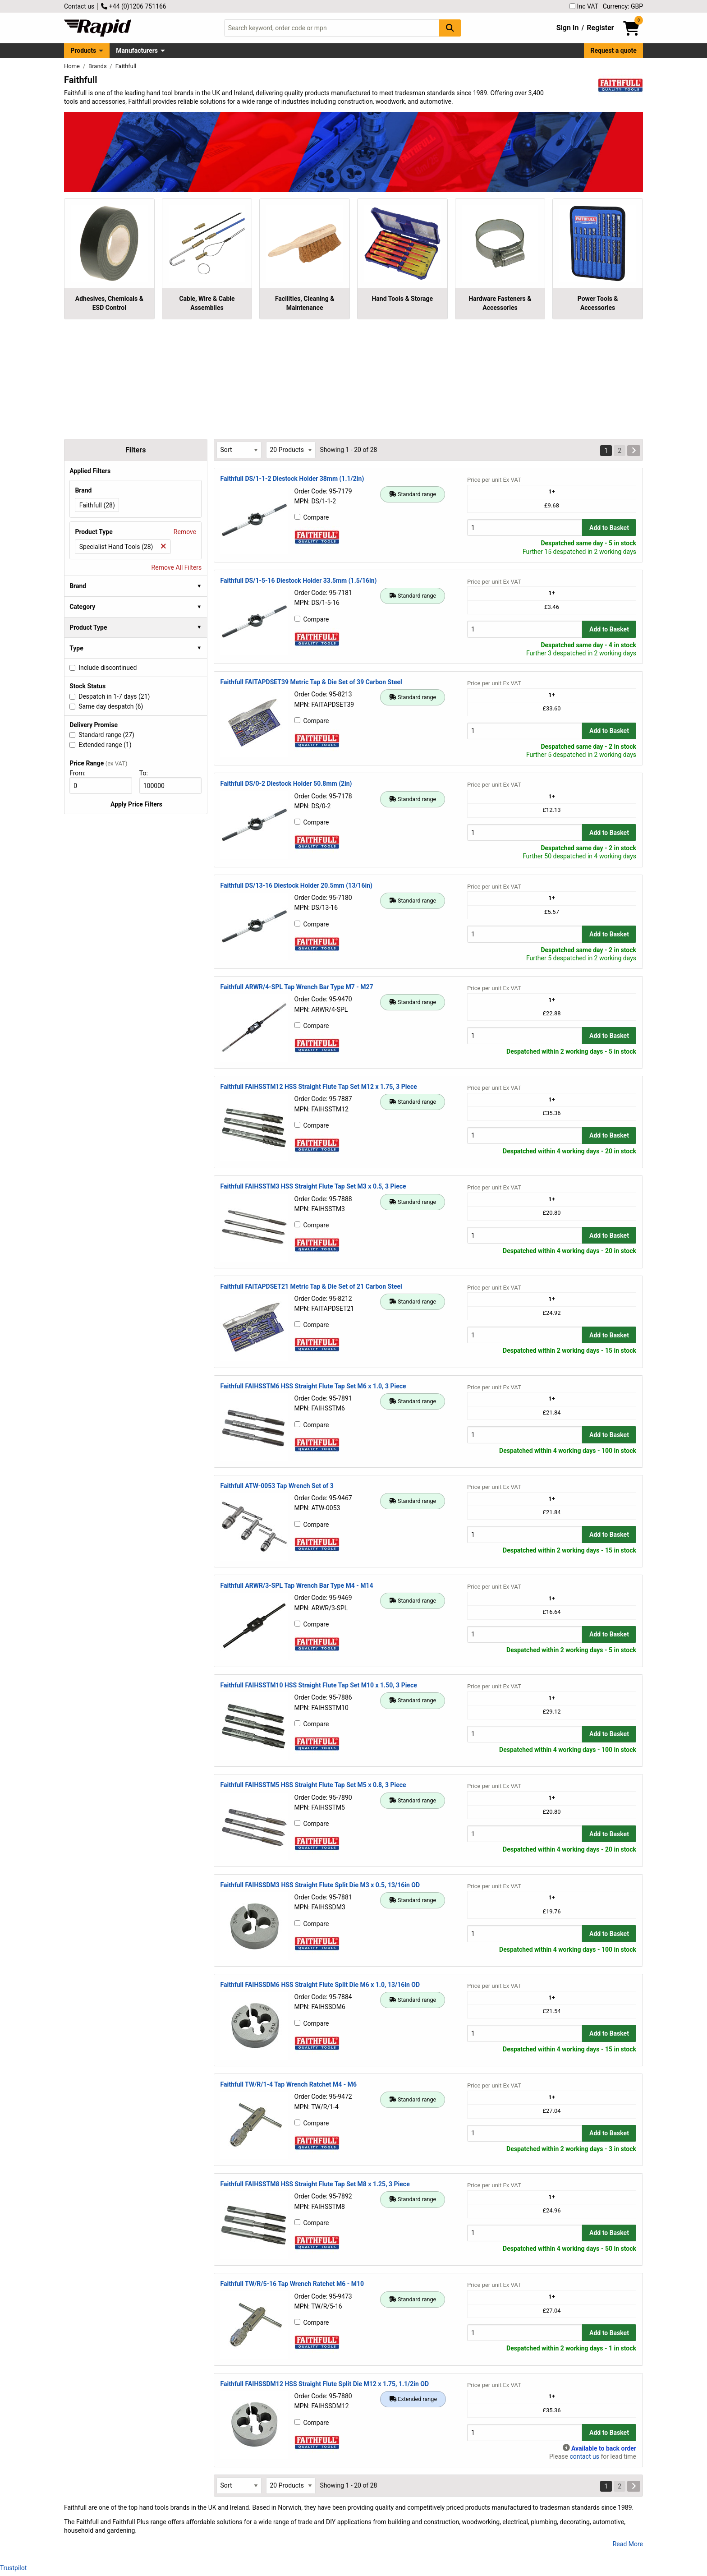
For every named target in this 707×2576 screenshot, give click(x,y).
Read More (628, 2544)
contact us (584, 2456)
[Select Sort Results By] (239, 450)
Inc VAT (583, 6)
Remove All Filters (177, 567)
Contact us (79, 6)
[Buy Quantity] (524, 527)
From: (81, 773)
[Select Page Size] (291, 450)
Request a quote (614, 50)
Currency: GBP (623, 6)
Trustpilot (13, 2567)
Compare (311, 517)
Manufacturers (137, 50)
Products (83, 50)
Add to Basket (609, 527)
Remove (185, 531)
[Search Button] (450, 27)
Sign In (567, 27)
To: (147, 773)
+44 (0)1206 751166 (133, 6)
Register (600, 27)
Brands (98, 66)
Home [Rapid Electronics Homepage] (72, 66)
